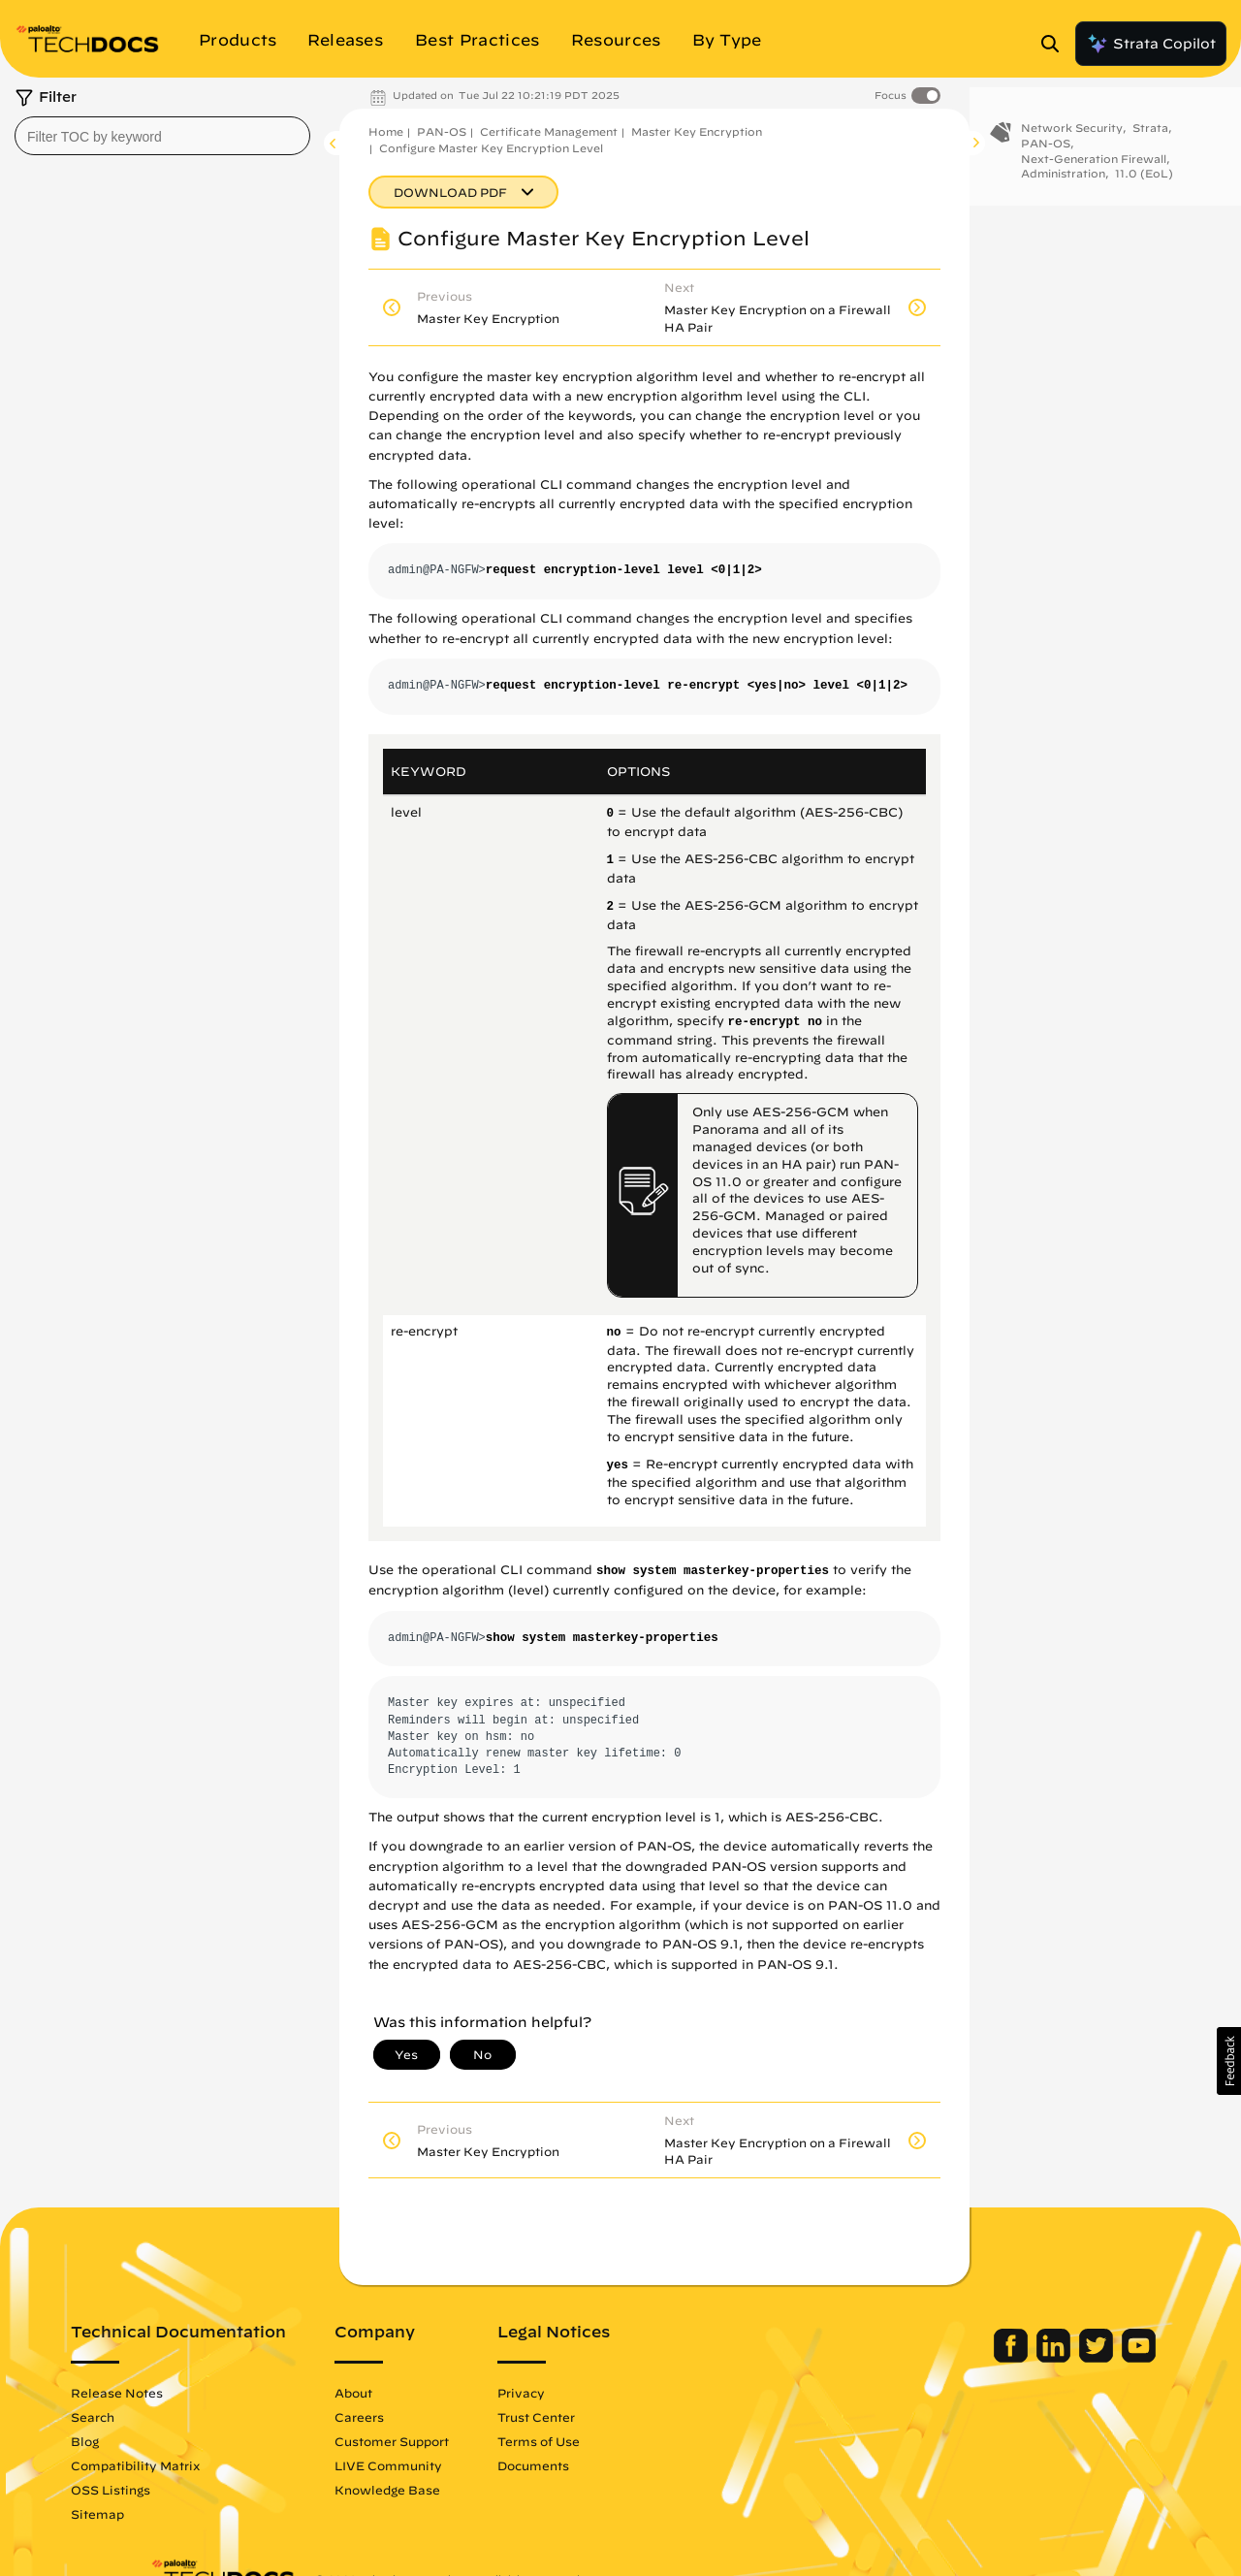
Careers (438, 2417)
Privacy (600, 2392)
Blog (164, 2441)
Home (385, 131)
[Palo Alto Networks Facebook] (933, 2358)
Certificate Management (549, 131)
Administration (1063, 179)
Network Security (1072, 133)
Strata (1150, 133)
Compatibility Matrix (214, 2465)
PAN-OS (441, 131)
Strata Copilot (1151, 43)
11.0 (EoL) (1144, 179)
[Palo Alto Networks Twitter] (1018, 2358)
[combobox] (162, 135)
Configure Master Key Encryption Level (491, 148)
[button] (1229, 2061)
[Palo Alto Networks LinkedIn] (976, 2358)
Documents (613, 2465)
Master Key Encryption (696, 131)
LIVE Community (468, 2465)
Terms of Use (618, 2441)
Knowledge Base (467, 2489)
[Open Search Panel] (1055, 43)
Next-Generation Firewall (1093, 163)
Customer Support (471, 2441)
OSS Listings (190, 2489)
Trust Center (615, 2417)
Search (172, 2417)
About (433, 2392)
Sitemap (177, 2514)
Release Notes (196, 2392)
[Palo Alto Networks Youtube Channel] (1059, 2358)
